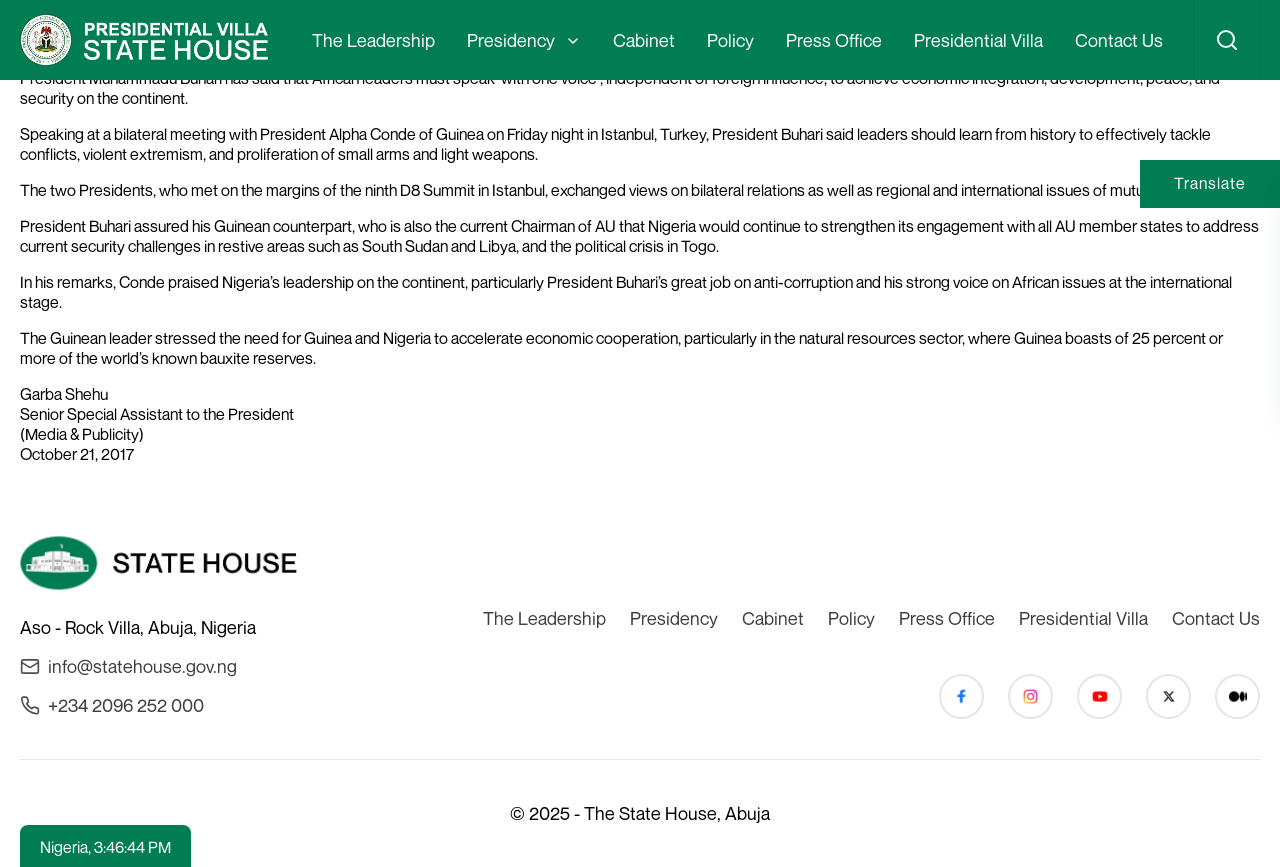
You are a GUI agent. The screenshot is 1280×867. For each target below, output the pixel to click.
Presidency (511, 40)
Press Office (834, 40)
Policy (730, 40)
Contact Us (1119, 40)
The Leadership (373, 40)
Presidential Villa (978, 40)
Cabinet (644, 40)
